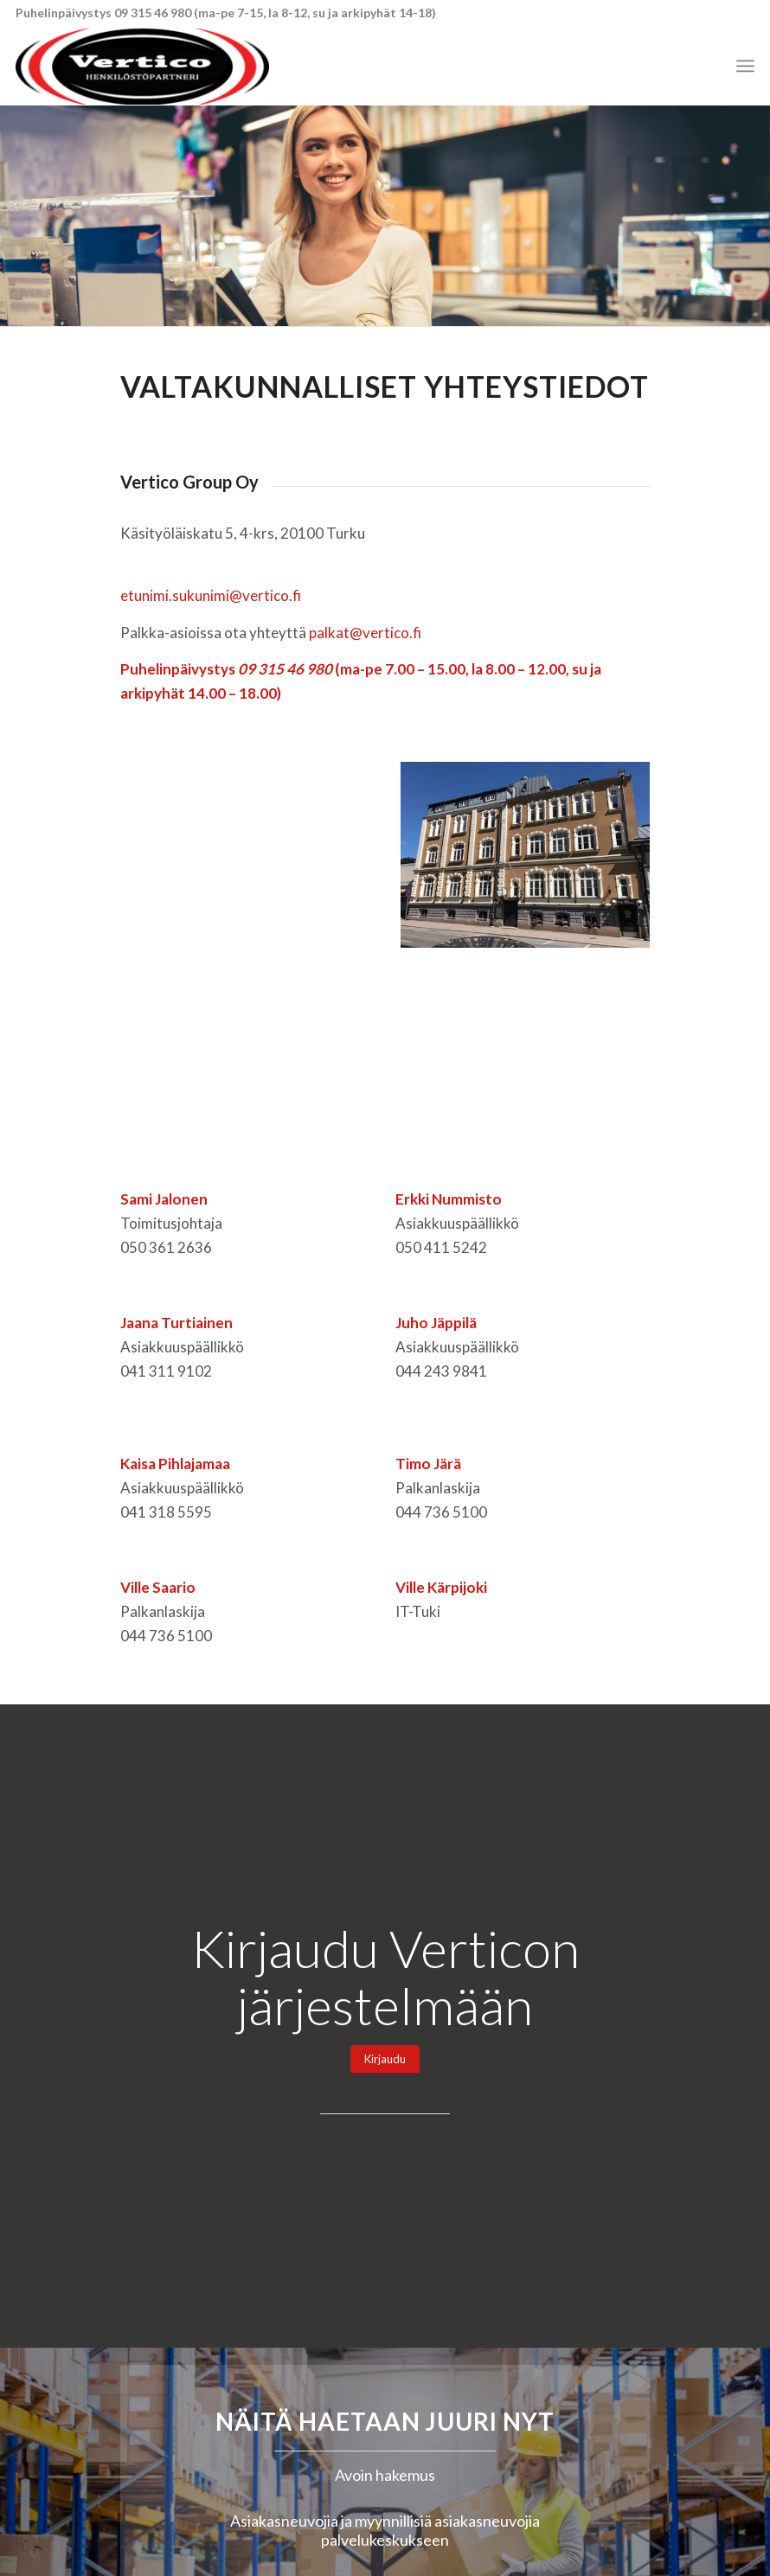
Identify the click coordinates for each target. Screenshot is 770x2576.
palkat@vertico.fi (365, 632)
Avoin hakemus (385, 2474)
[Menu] (745, 65)
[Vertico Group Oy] (142, 66)
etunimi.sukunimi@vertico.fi (210, 595)
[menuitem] (745, 65)
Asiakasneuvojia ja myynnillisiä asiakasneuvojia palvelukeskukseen (385, 2530)
